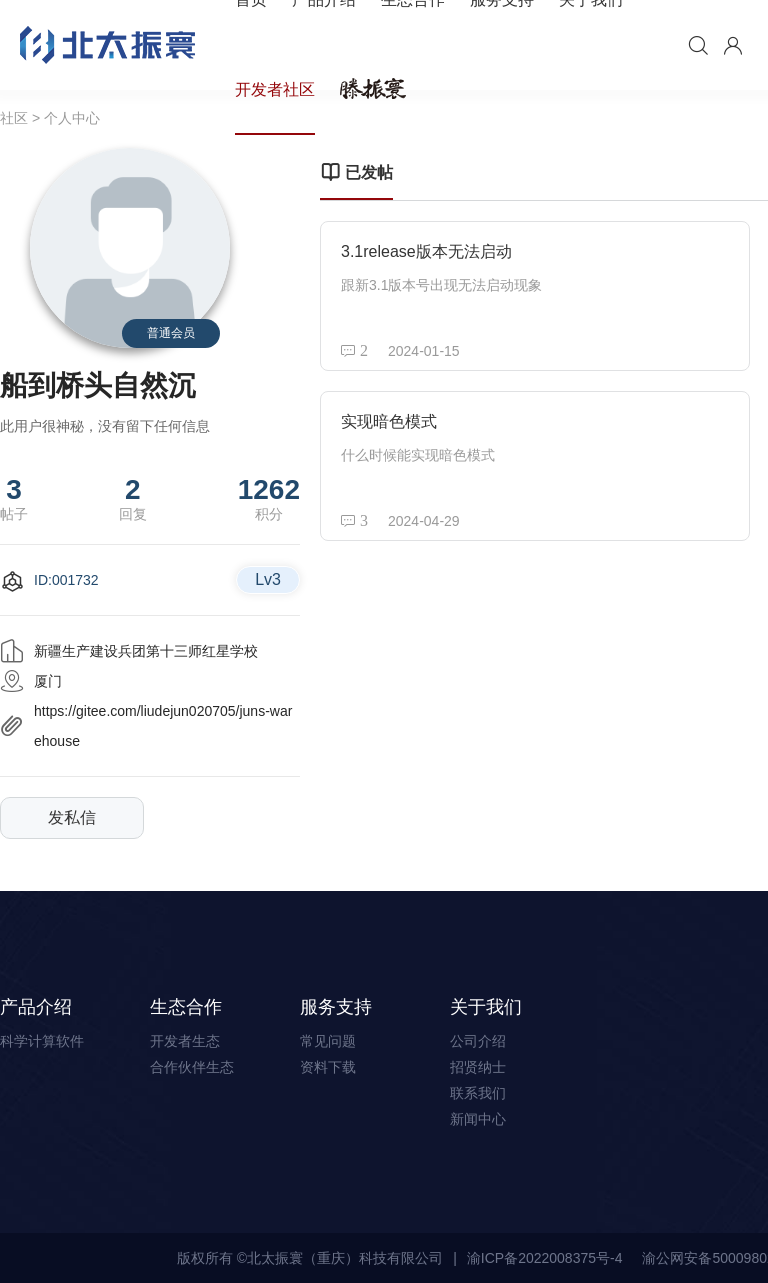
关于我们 (486, 1007)
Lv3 (268, 579)
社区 (14, 118)
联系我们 (478, 1093)
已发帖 (356, 173)
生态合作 (186, 1007)
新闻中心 (478, 1119)
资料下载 (328, 1067)
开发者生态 (185, 1041)
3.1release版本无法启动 (426, 251)
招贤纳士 (478, 1067)
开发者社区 (275, 89)
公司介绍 (478, 1041)
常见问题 (328, 1041)
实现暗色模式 (389, 421)
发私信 (72, 817)
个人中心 (72, 118)
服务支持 (336, 1007)
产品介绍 (36, 1007)
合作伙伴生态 (192, 1067)
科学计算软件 (42, 1041)
